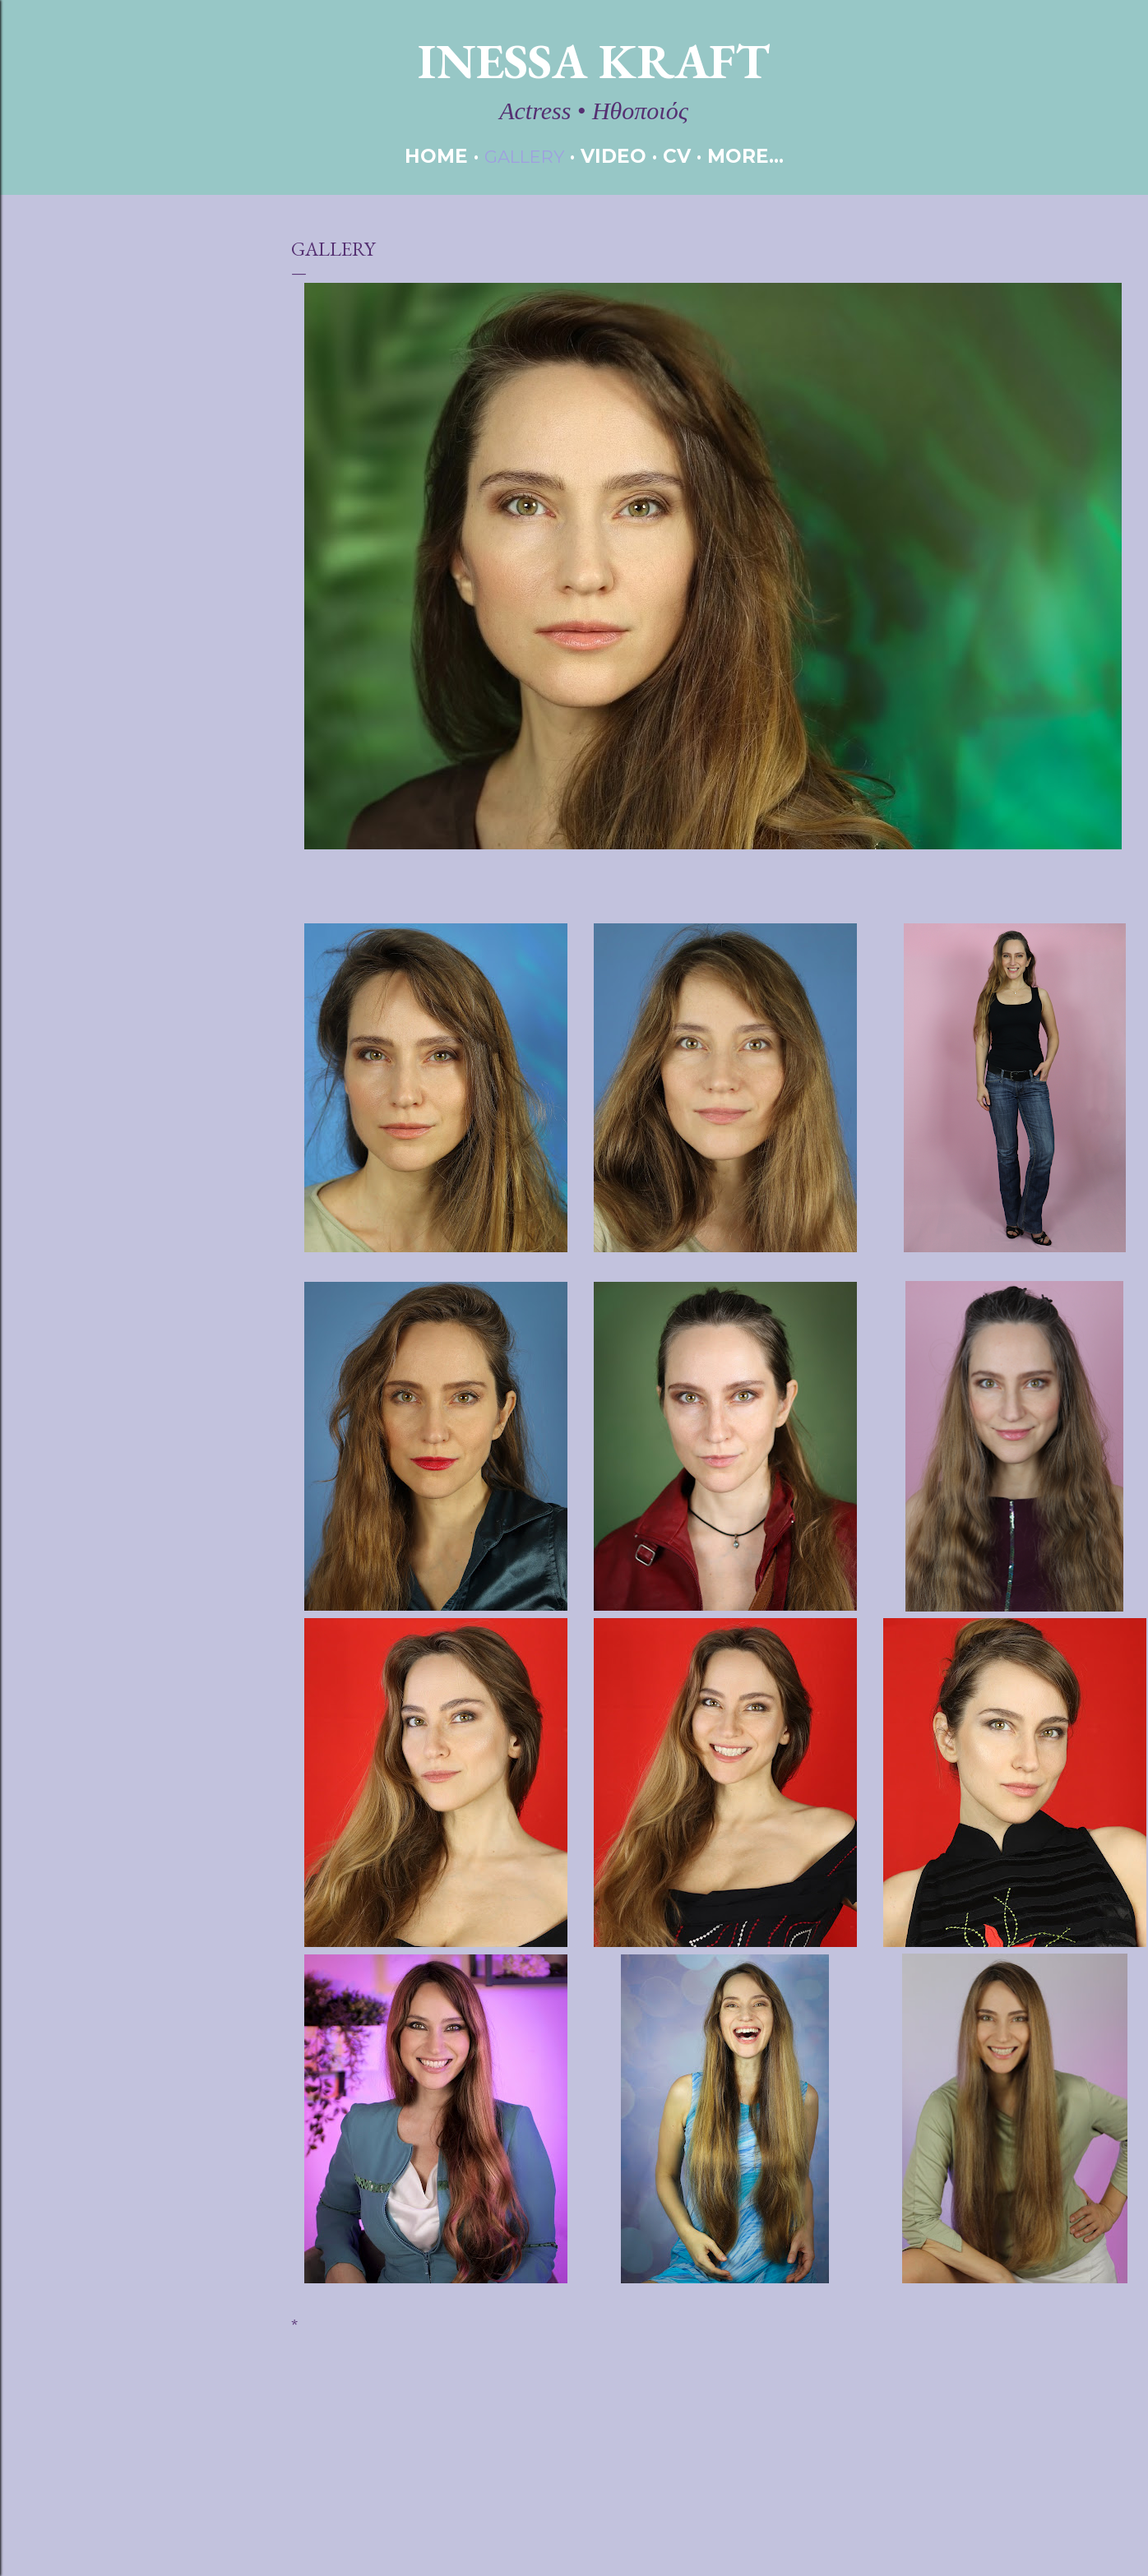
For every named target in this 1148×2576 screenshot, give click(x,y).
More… (745, 156)
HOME (436, 156)
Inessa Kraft (594, 61)
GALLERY (524, 156)
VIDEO (613, 156)
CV (677, 156)
